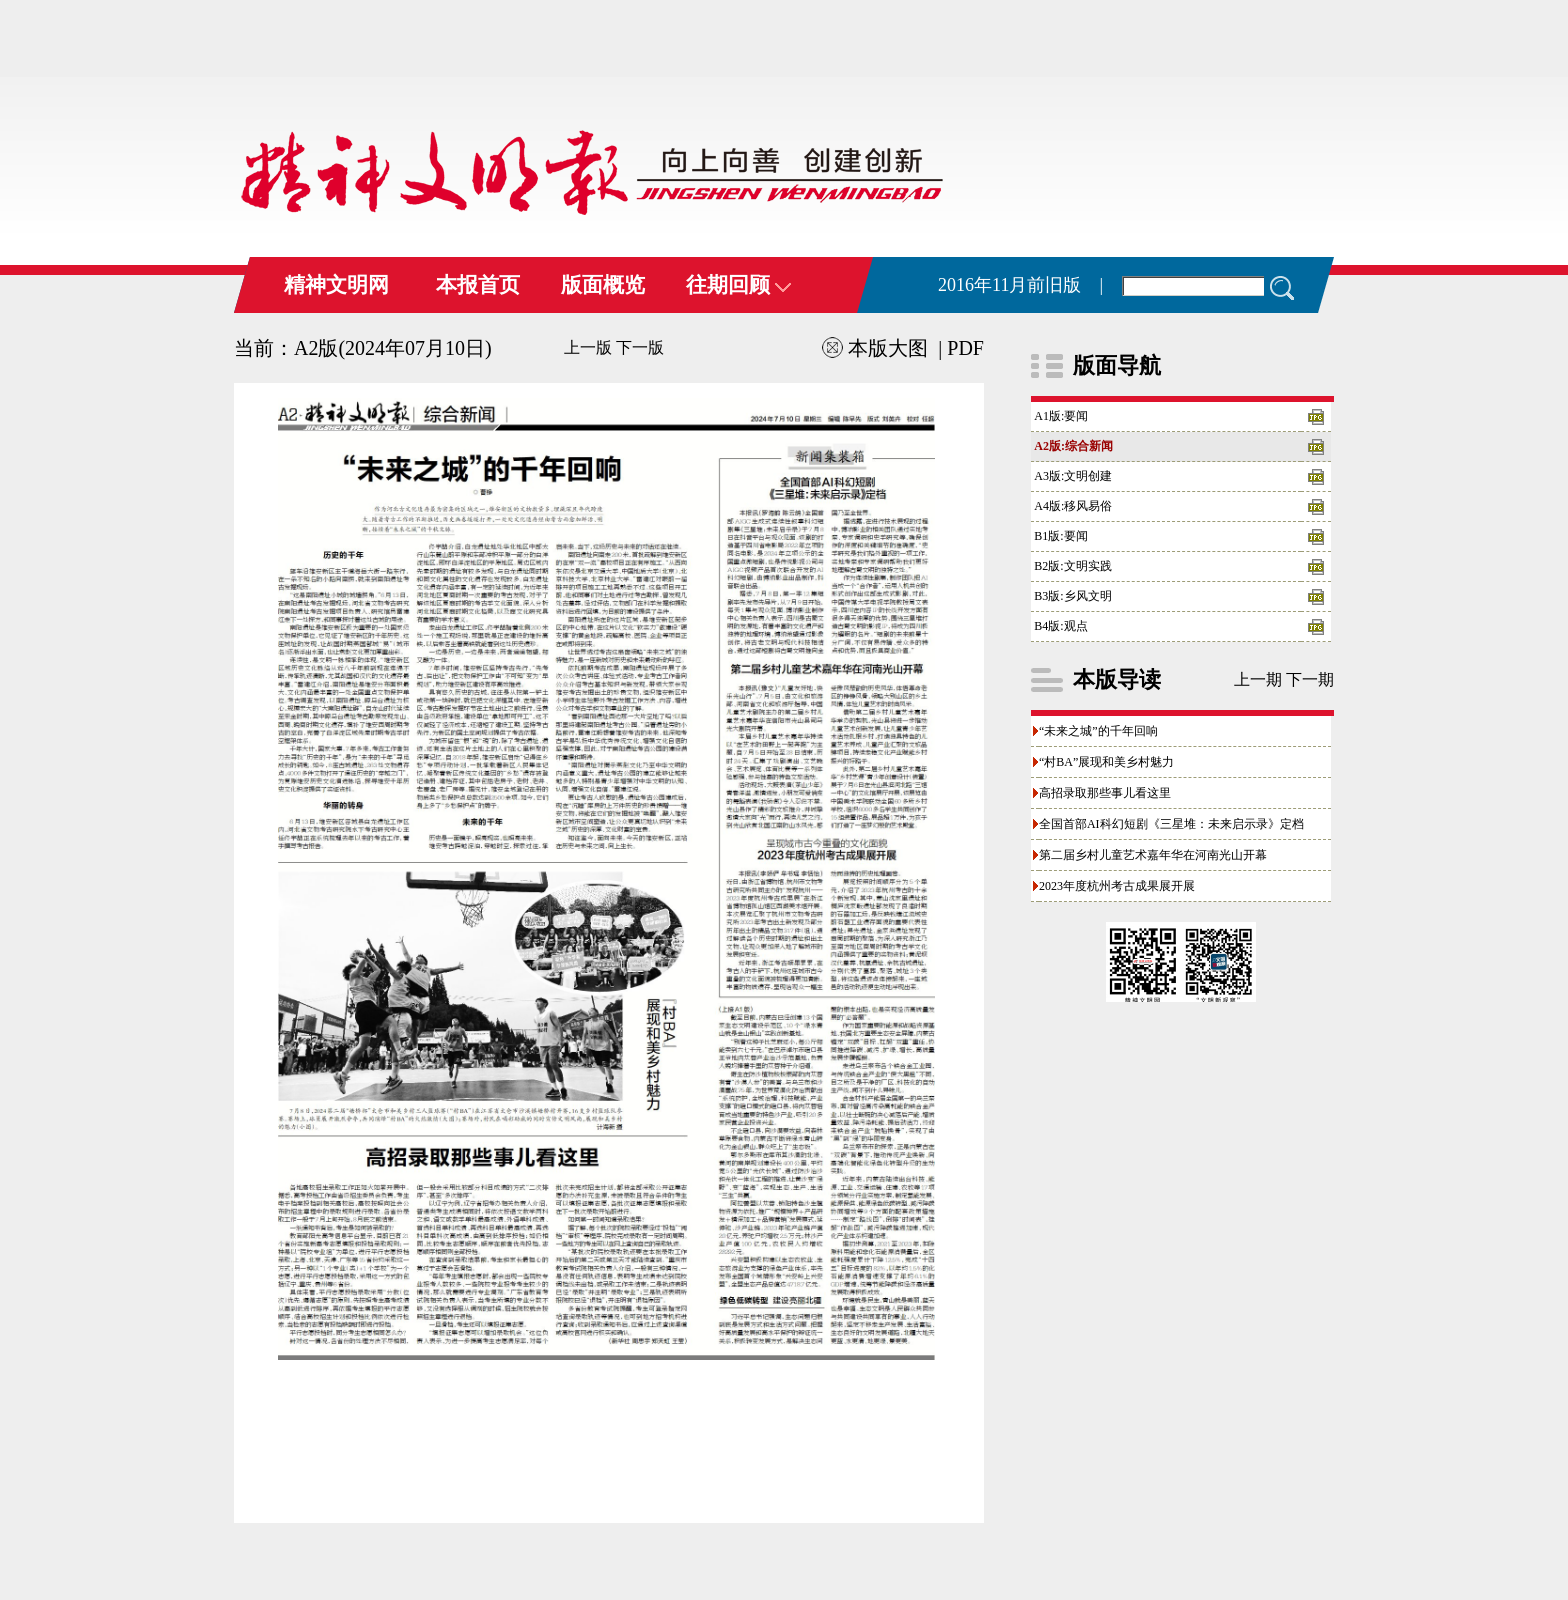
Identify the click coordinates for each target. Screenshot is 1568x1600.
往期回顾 (738, 285)
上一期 (1258, 679)
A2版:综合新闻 (1073, 446)
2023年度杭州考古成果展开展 (1117, 886)
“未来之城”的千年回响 (1098, 731)
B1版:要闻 (1060, 536)
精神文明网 (336, 285)
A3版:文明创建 (1073, 476)
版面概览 (603, 285)
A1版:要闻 (1061, 416)
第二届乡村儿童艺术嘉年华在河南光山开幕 (1153, 855)
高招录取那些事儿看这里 (1105, 793)
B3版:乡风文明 (1072, 596)
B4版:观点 (1060, 626)
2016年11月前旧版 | (1020, 285)
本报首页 (478, 285)
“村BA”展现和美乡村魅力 (1106, 762)
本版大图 (875, 348)
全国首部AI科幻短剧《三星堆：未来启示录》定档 (1171, 824)
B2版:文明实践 (1072, 566)
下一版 (640, 347)
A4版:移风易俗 (1073, 506)
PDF (965, 348)
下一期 (1310, 679)
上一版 (588, 347)
